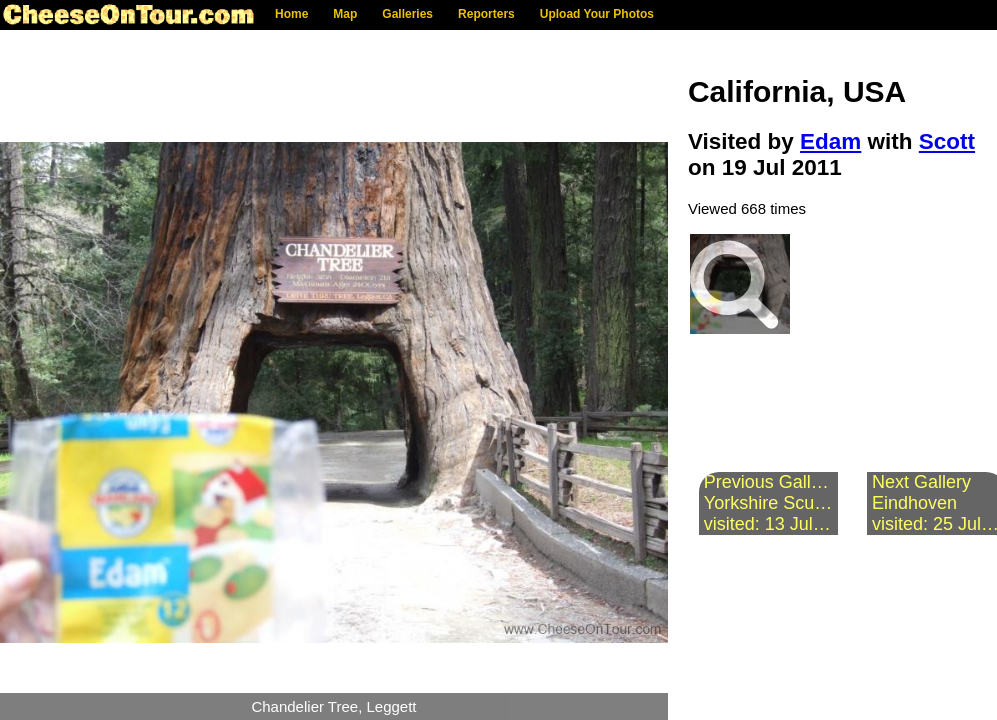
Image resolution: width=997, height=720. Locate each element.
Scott (947, 141)
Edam (830, 141)
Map (345, 14)
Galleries (407, 14)
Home (291, 14)
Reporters (486, 14)
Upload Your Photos (597, 14)
